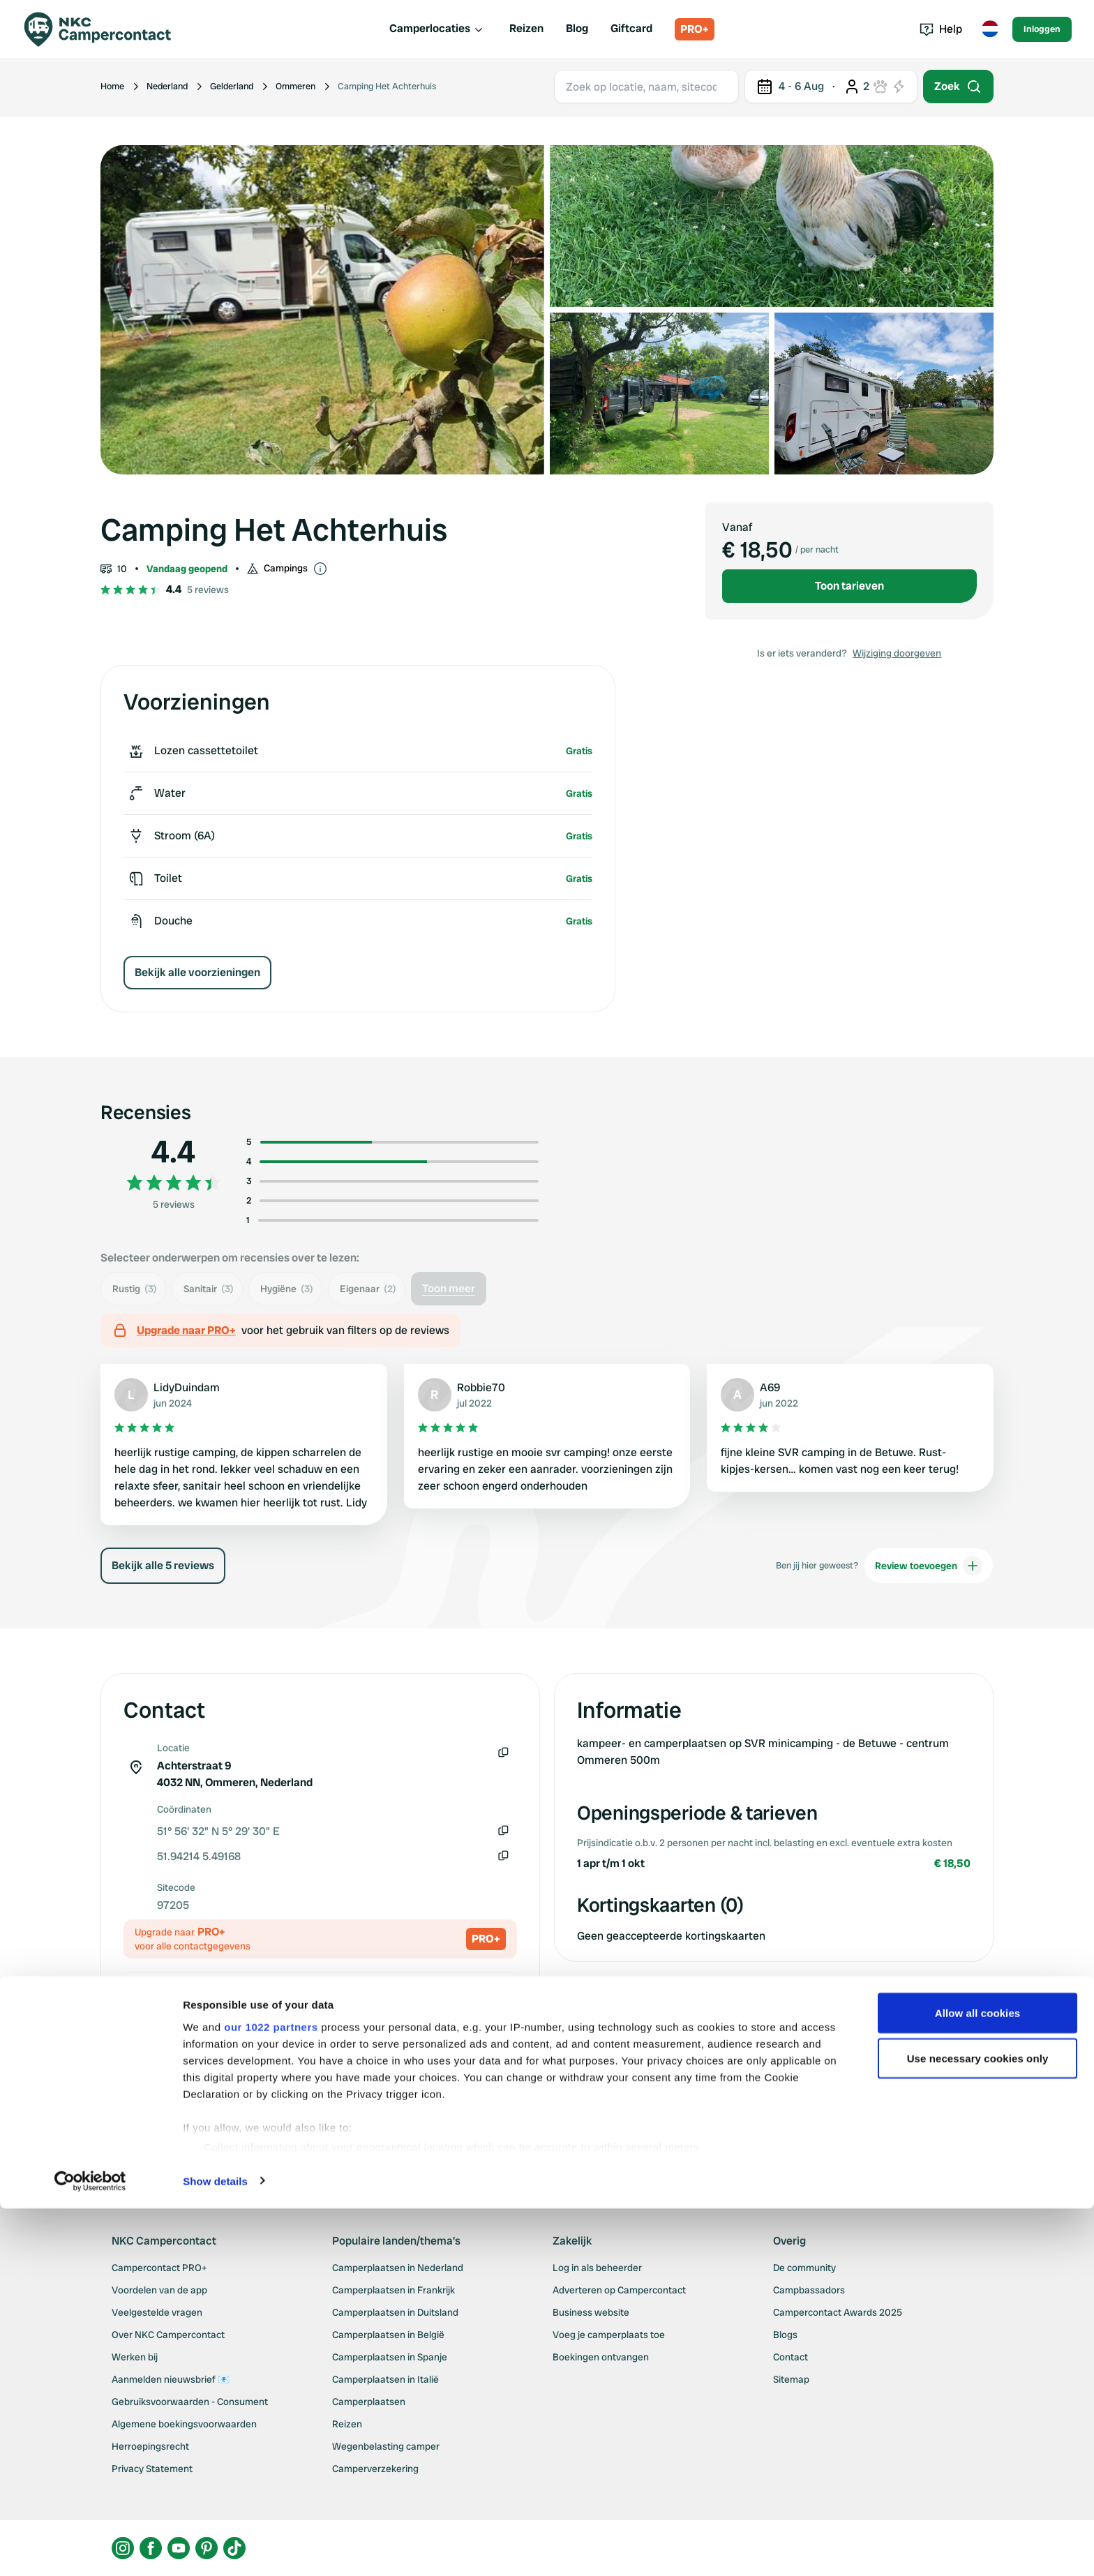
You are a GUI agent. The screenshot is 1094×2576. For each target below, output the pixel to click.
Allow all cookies (978, 2380)
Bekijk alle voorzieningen (197, 972)
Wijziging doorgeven (897, 653)
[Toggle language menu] (990, 29)
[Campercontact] (106, 29)
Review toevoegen (928, 1565)
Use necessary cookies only (978, 2426)
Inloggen (1042, 29)
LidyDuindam (186, 1387)
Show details (215, 2548)
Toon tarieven (849, 585)
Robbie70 (481, 1387)
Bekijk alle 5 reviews (163, 1565)
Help (941, 29)
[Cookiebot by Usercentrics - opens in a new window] (90, 2548)
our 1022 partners (270, 2394)
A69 (770, 1387)
